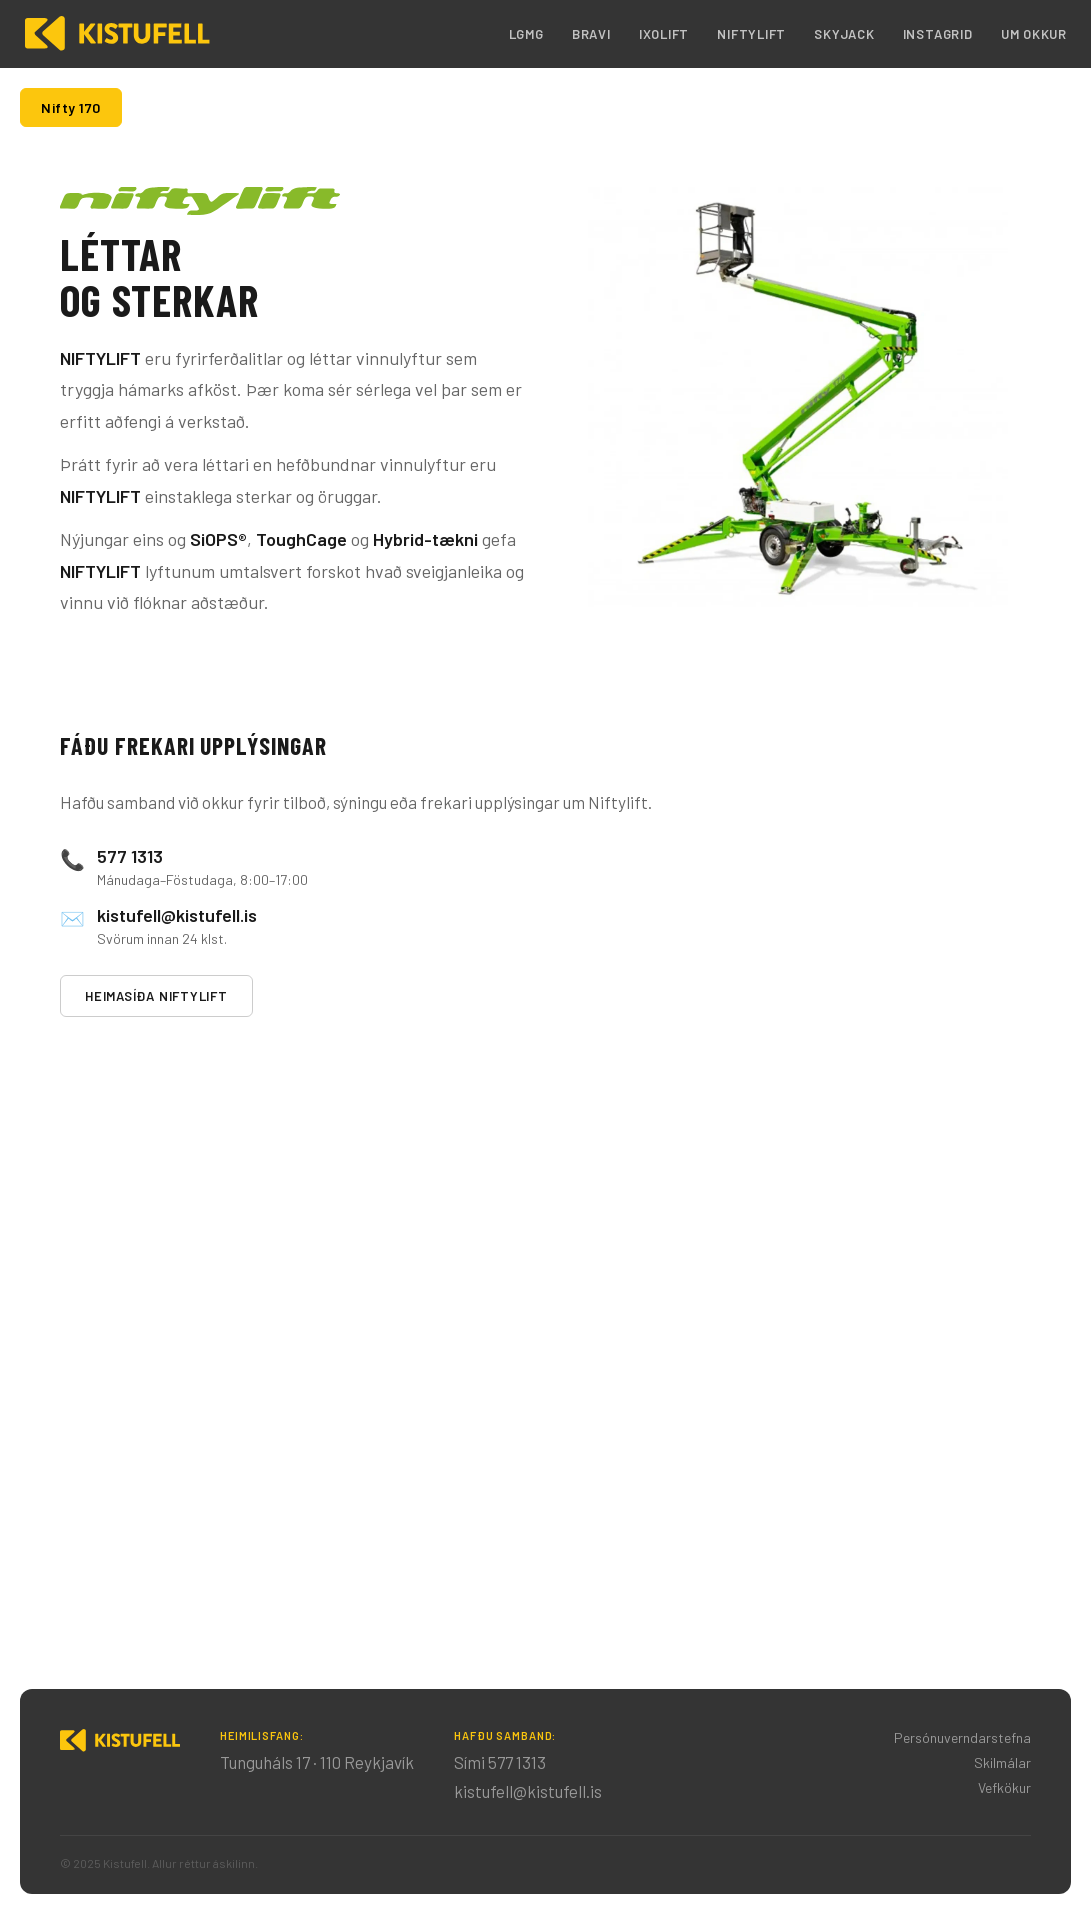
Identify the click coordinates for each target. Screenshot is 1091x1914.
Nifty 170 (71, 107)
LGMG (526, 34)
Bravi (591, 34)
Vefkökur (1004, 1787)
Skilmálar (1002, 1762)
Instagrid (938, 34)
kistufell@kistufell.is (177, 915)
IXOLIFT (664, 34)
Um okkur (1034, 34)
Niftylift (751, 34)
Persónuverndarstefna (962, 1737)
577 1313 (130, 856)
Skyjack (844, 34)
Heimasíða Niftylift (156, 996)
